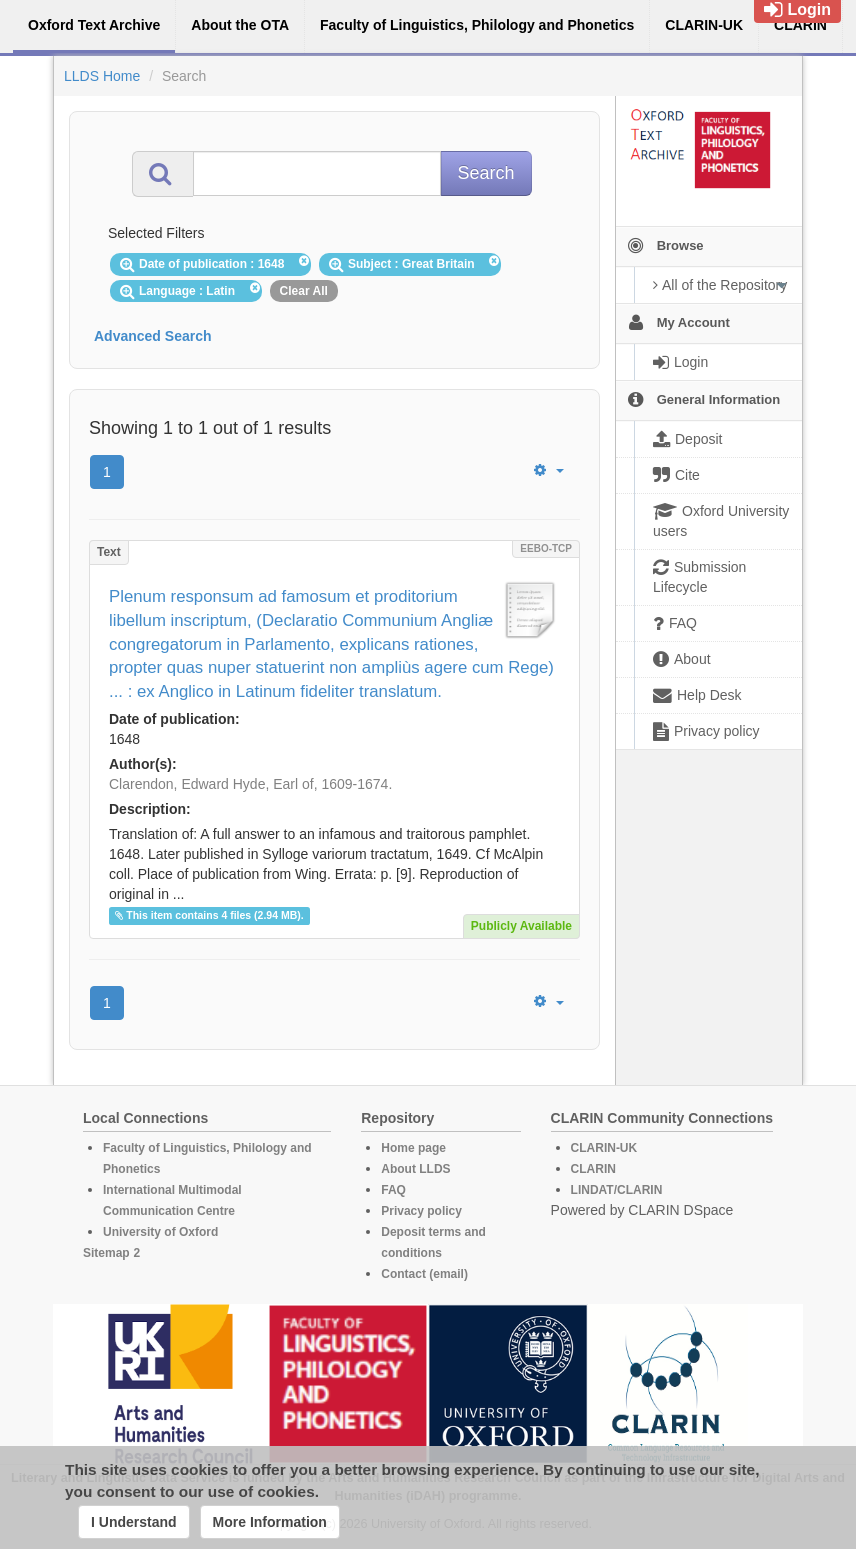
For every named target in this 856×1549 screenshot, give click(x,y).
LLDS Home (102, 76)
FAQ (393, 1190)
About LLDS (415, 1169)
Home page (413, 1148)
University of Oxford (160, 1232)
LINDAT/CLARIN (617, 1190)
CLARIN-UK (604, 1148)
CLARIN (593, 1169)
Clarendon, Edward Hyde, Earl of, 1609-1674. (250, 784)
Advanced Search (153, 336)
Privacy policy (421, 1211)
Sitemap (106, 1253)
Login (797, 9)
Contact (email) (424, 1274)
